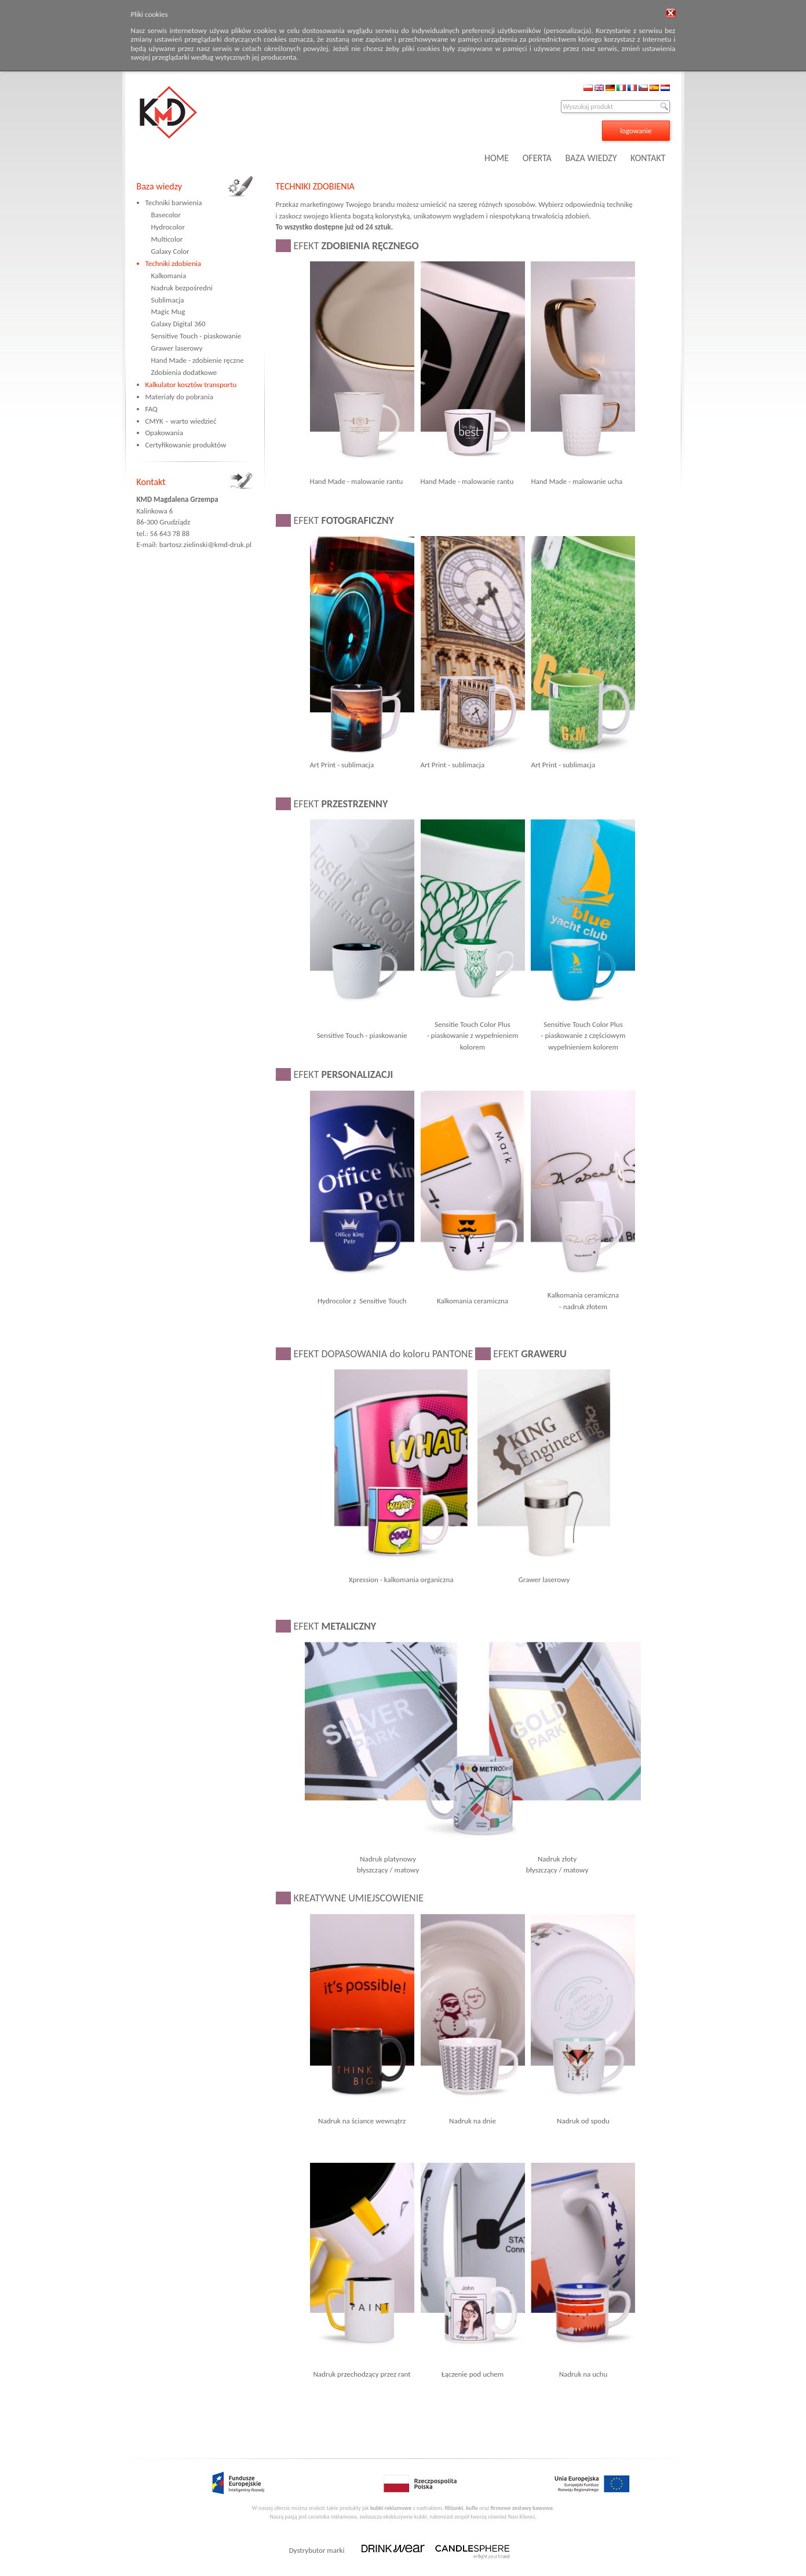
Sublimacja (167, 300)
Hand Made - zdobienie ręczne (197, 360)
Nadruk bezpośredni (182, 287)
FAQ (151, 409)
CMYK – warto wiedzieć (181, 421)
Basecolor (166, 214)
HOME (496, 157)
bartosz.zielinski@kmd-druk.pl (205, 544)
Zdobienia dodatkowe (184, 372)
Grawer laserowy (177, 348)
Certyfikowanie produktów (186, 444)
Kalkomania (169, 275)
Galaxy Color (170, 251)
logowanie (635, 130)
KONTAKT (647, 157)
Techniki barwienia (173, 202)
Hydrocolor (168, 227)
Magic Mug (168, 311)
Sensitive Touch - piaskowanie (196, 335)
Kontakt (151, 481)
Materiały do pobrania (179, 396)
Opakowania (164, 432)
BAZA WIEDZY (591, 157)
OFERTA (537, 157)
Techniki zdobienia (173, 263)
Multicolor (167, 239)
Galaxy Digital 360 (178, 323)
